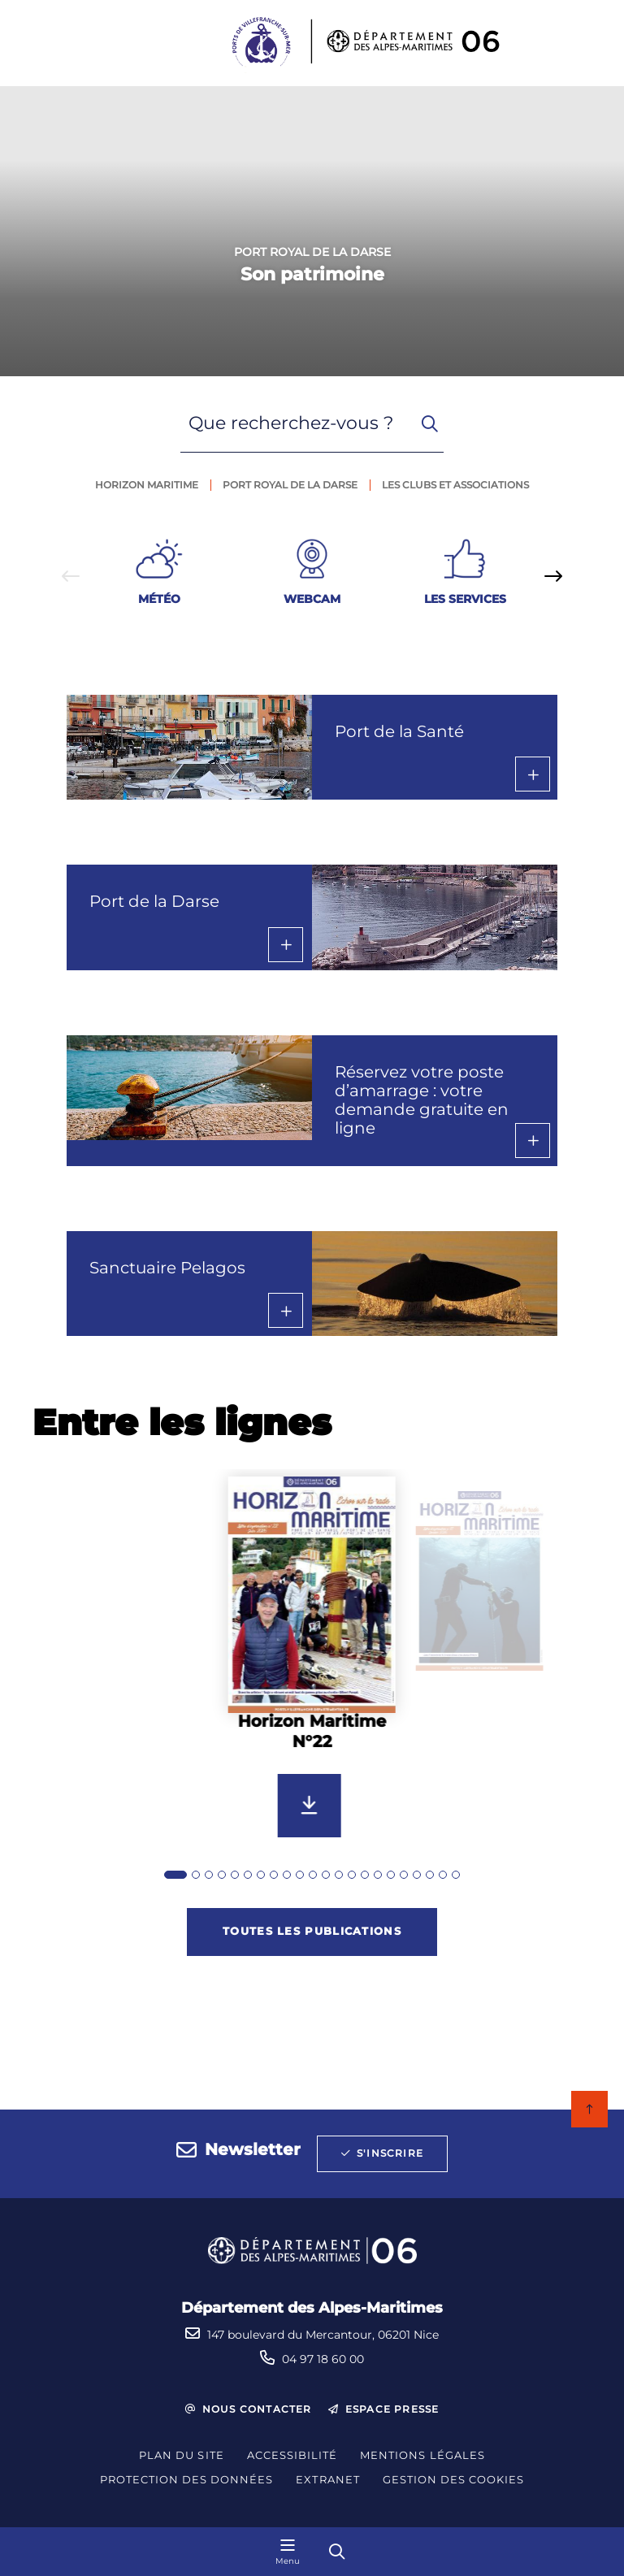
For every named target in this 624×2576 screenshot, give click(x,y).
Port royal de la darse (290, 485)
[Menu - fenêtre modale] (287, 2551)
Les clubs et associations (455, 485)
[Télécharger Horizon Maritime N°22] (309, 1805)
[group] (312, 1677)
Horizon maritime (146, 485)
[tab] (175, 1875)
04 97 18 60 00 (323, 2359)
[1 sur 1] (312, 231)
